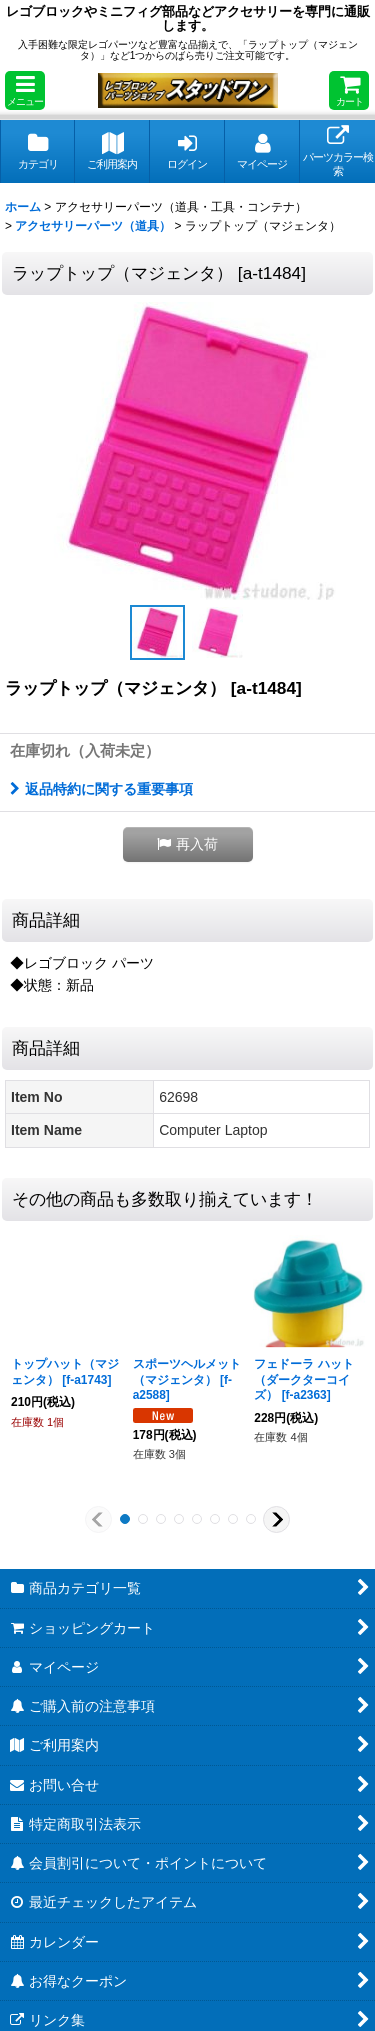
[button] (25, 90)
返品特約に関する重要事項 (101, 789)
